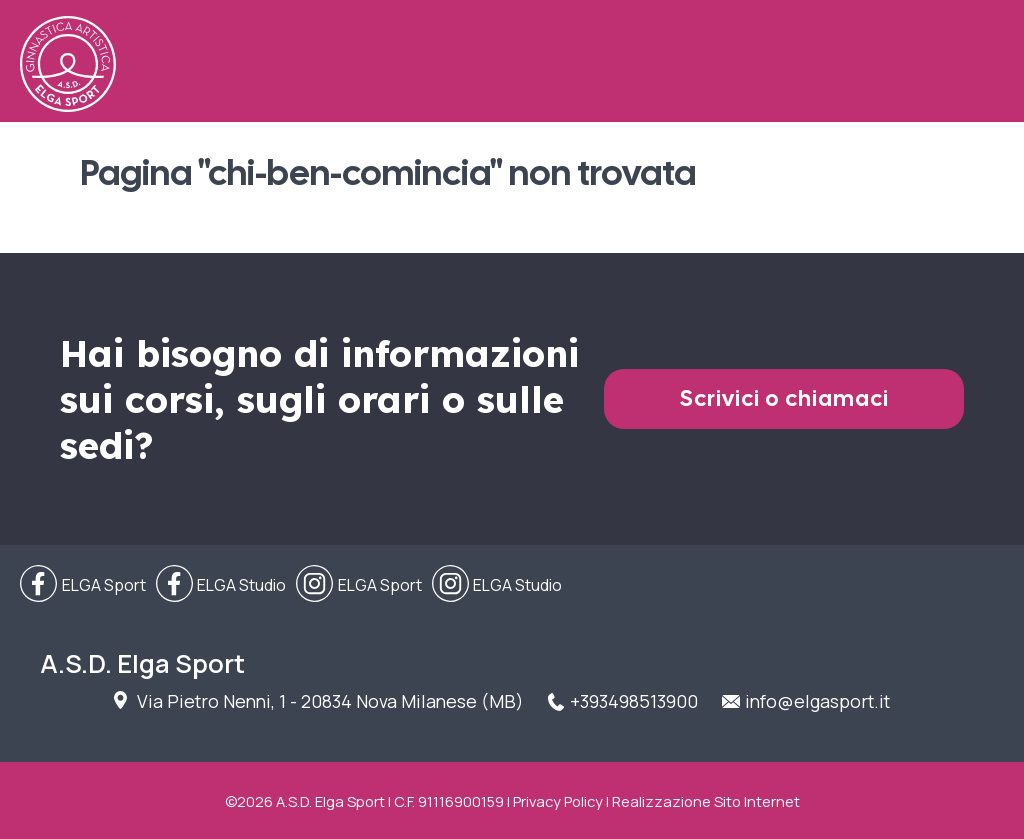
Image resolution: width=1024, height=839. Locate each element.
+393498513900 (634, 701)
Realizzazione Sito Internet (706, 801)
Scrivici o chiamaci (784, 398)
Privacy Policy (558, 801)
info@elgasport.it (817, 701)
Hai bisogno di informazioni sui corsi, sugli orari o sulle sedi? (319, 399)
